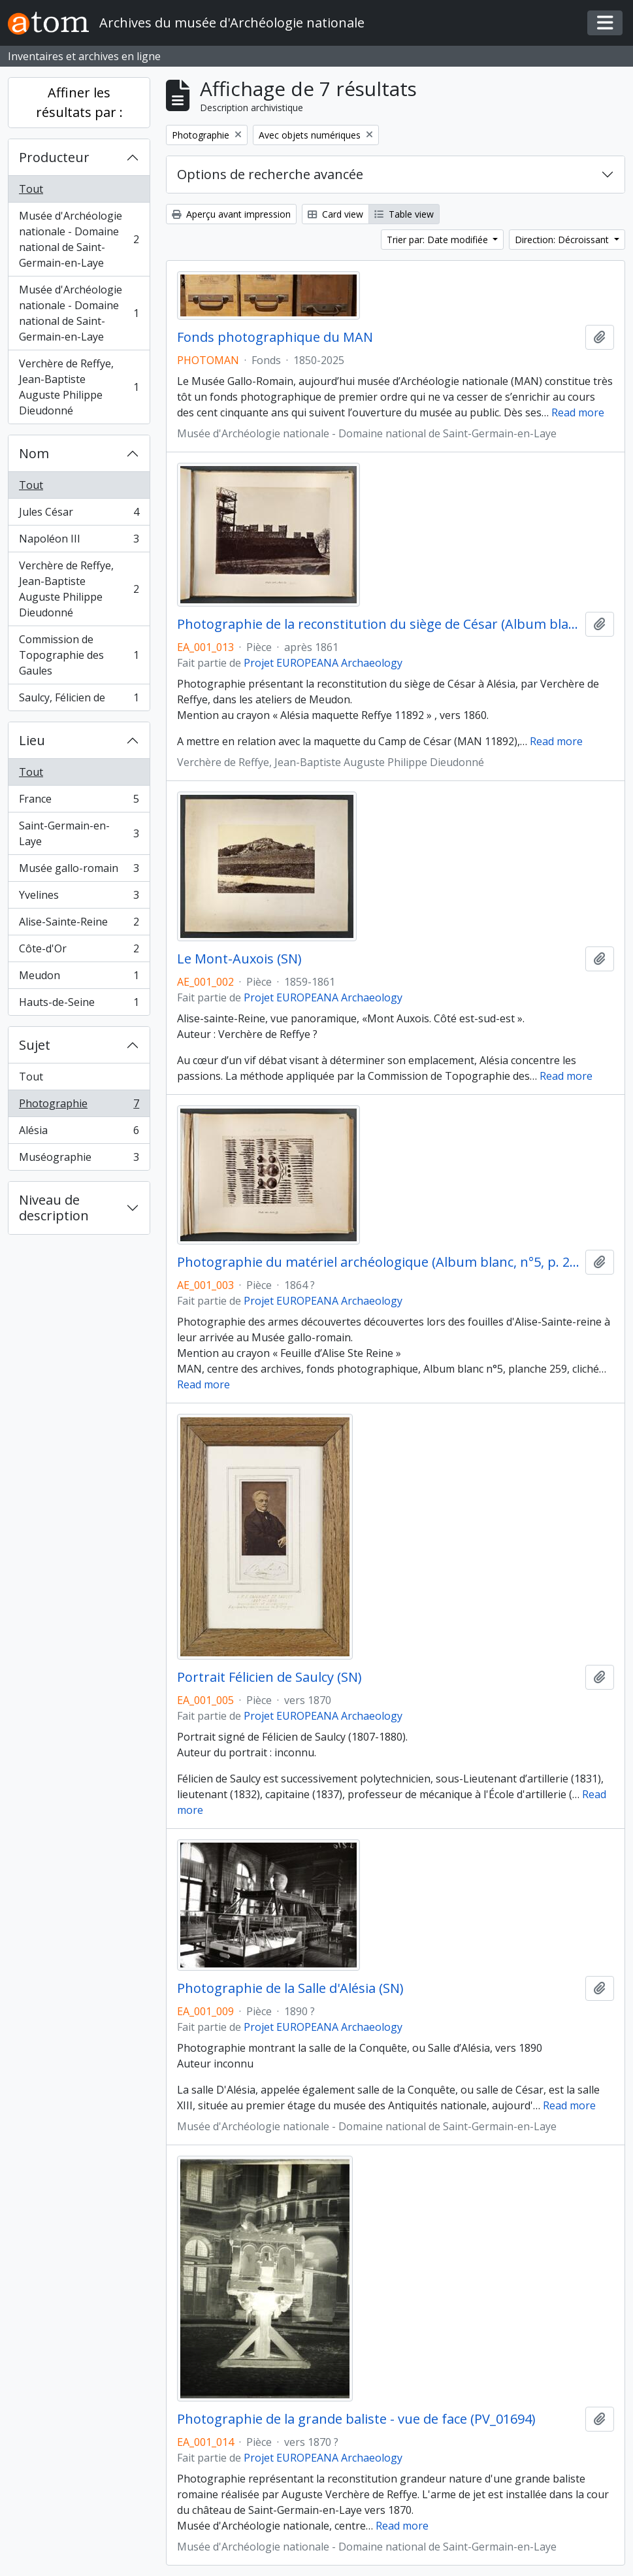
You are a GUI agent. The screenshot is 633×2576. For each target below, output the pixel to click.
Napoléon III (78, 541)
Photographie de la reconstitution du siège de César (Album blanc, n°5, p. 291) (378, 624)
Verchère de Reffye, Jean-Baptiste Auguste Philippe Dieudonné (78, 387)
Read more (577, 412)
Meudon (78, 978)
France (78, 801)
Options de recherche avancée (270, 174)
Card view (335, 214)
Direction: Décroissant (563, 239)
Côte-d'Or (78, 951)
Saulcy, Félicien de (78, 700)
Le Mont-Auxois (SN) (239, 959)
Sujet (34, 1045)
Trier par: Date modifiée (439, 239)
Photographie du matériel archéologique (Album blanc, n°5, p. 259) (378, 1262)
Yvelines (78, 898)
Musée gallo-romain (78, 871)
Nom (34, 453)
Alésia (78, 1133)
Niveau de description (54, 1207)
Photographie (78, 1106)
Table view (404, 214)
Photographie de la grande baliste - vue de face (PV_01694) (356, 2419)
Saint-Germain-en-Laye (78, 833)
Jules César (78, 515)
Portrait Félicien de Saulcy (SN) (269, 1677)
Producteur (54, 157)
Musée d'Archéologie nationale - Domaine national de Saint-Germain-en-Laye (78, 239)
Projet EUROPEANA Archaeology (323, 663)
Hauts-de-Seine (78, 1004)
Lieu (32, 740)
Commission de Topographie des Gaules (78, 655)
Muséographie (78, 1159)
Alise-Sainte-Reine (78, 924)
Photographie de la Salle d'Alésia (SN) (290, 1988)
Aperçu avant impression (231, 214)
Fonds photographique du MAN (275, 337)
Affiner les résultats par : (79, 102)
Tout (31, 189)
